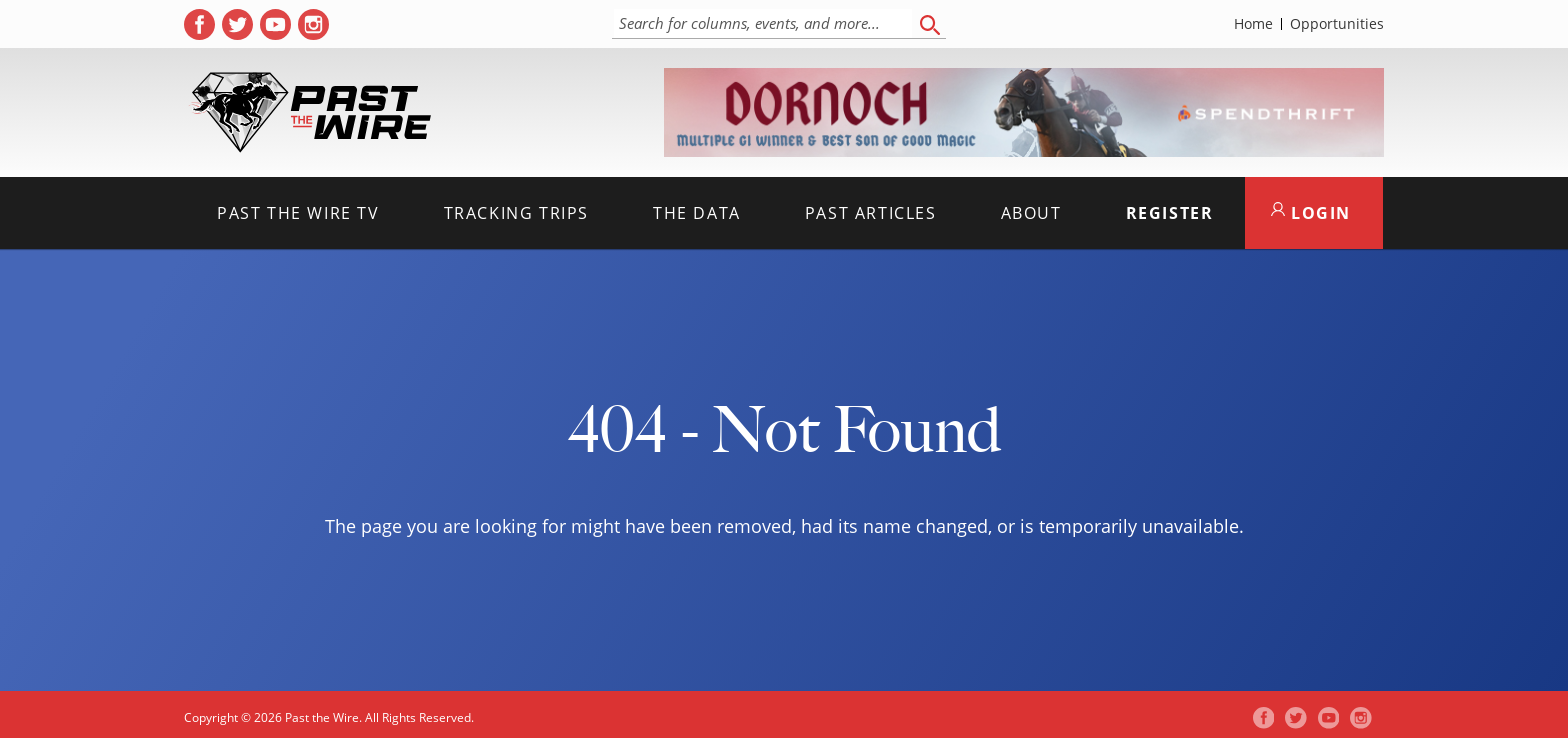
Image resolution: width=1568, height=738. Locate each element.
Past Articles (871, 213)
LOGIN (1311, 213)
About (1031, 213)
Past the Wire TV (298, 213)
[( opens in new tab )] (199, 24)
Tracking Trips (516, 213)
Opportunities (1337, 24)
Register (1170, 213)
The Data (697, 213)
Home (1253, 24)
